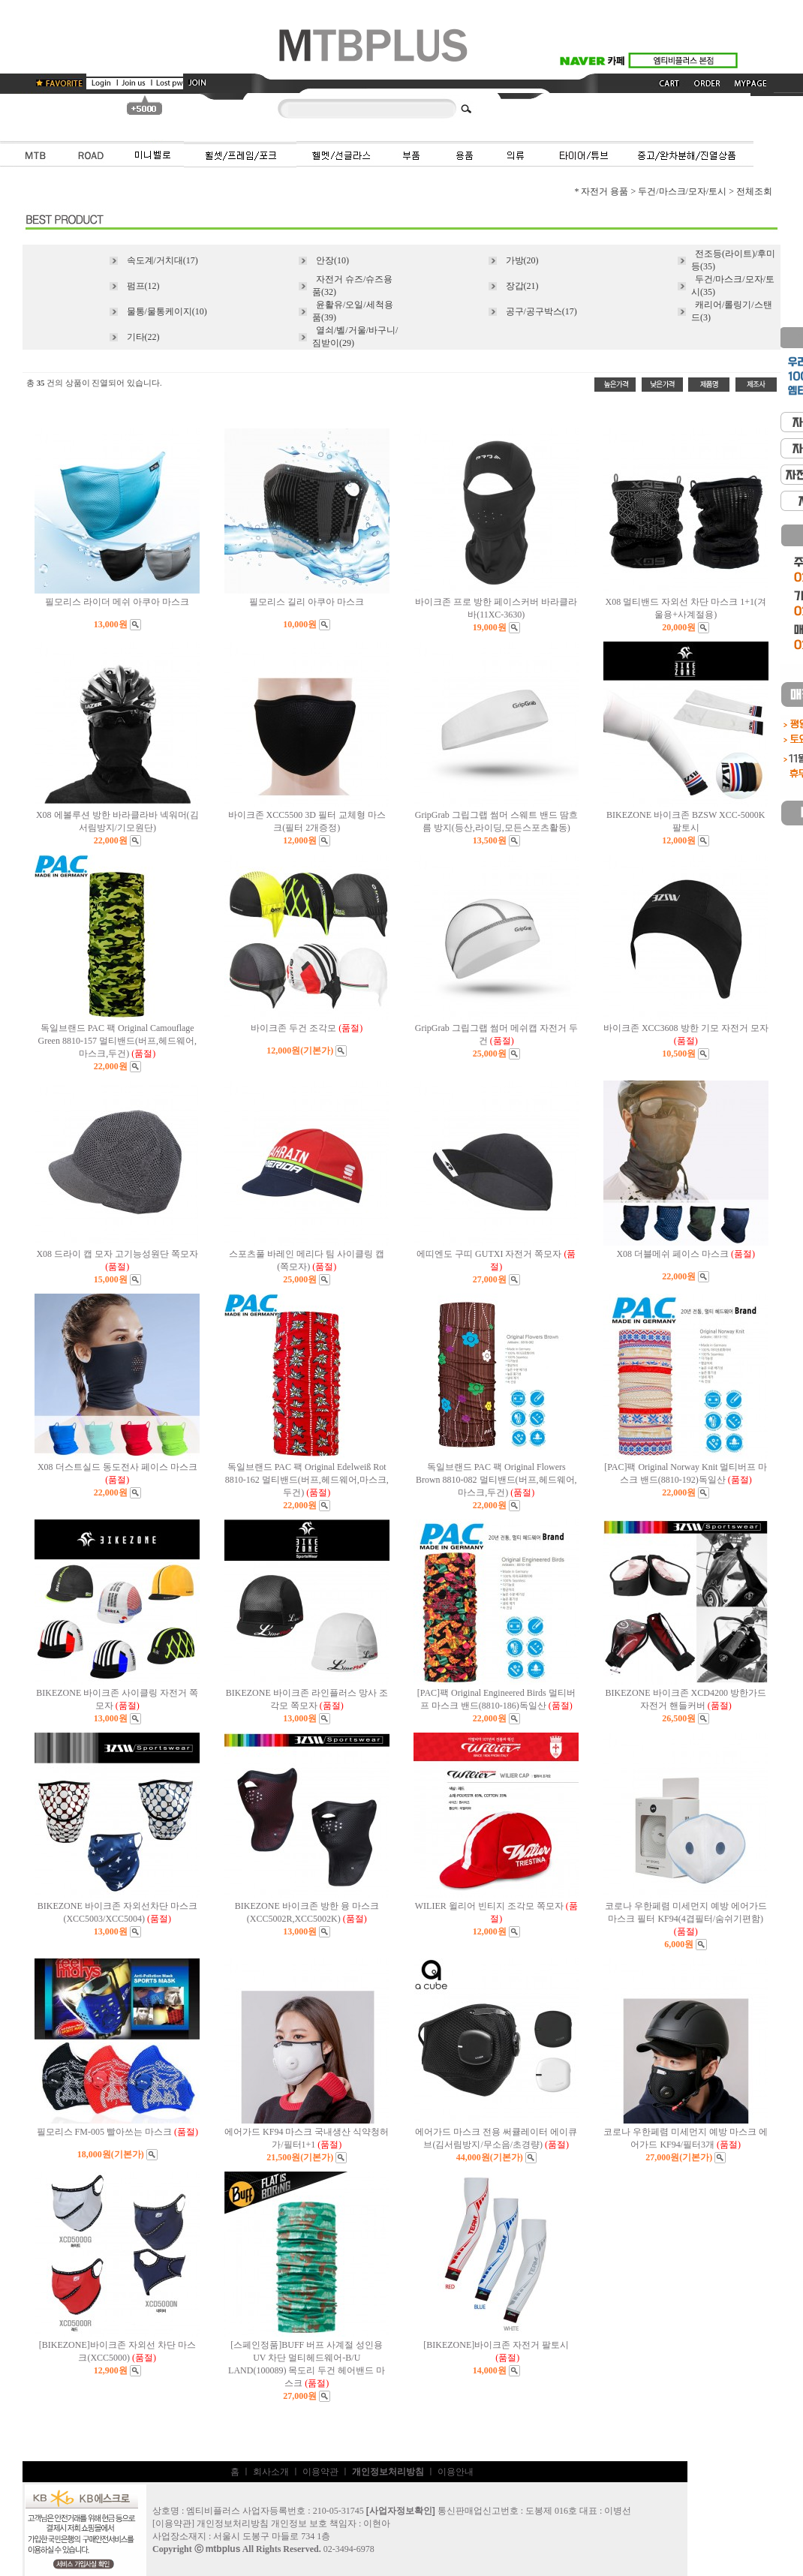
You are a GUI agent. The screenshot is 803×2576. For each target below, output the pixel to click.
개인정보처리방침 (233, 2523)
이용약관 (320, 2471)
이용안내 (456, 2471)
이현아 (376, 2523)
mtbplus (223, 2549)
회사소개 (271, 2471)
